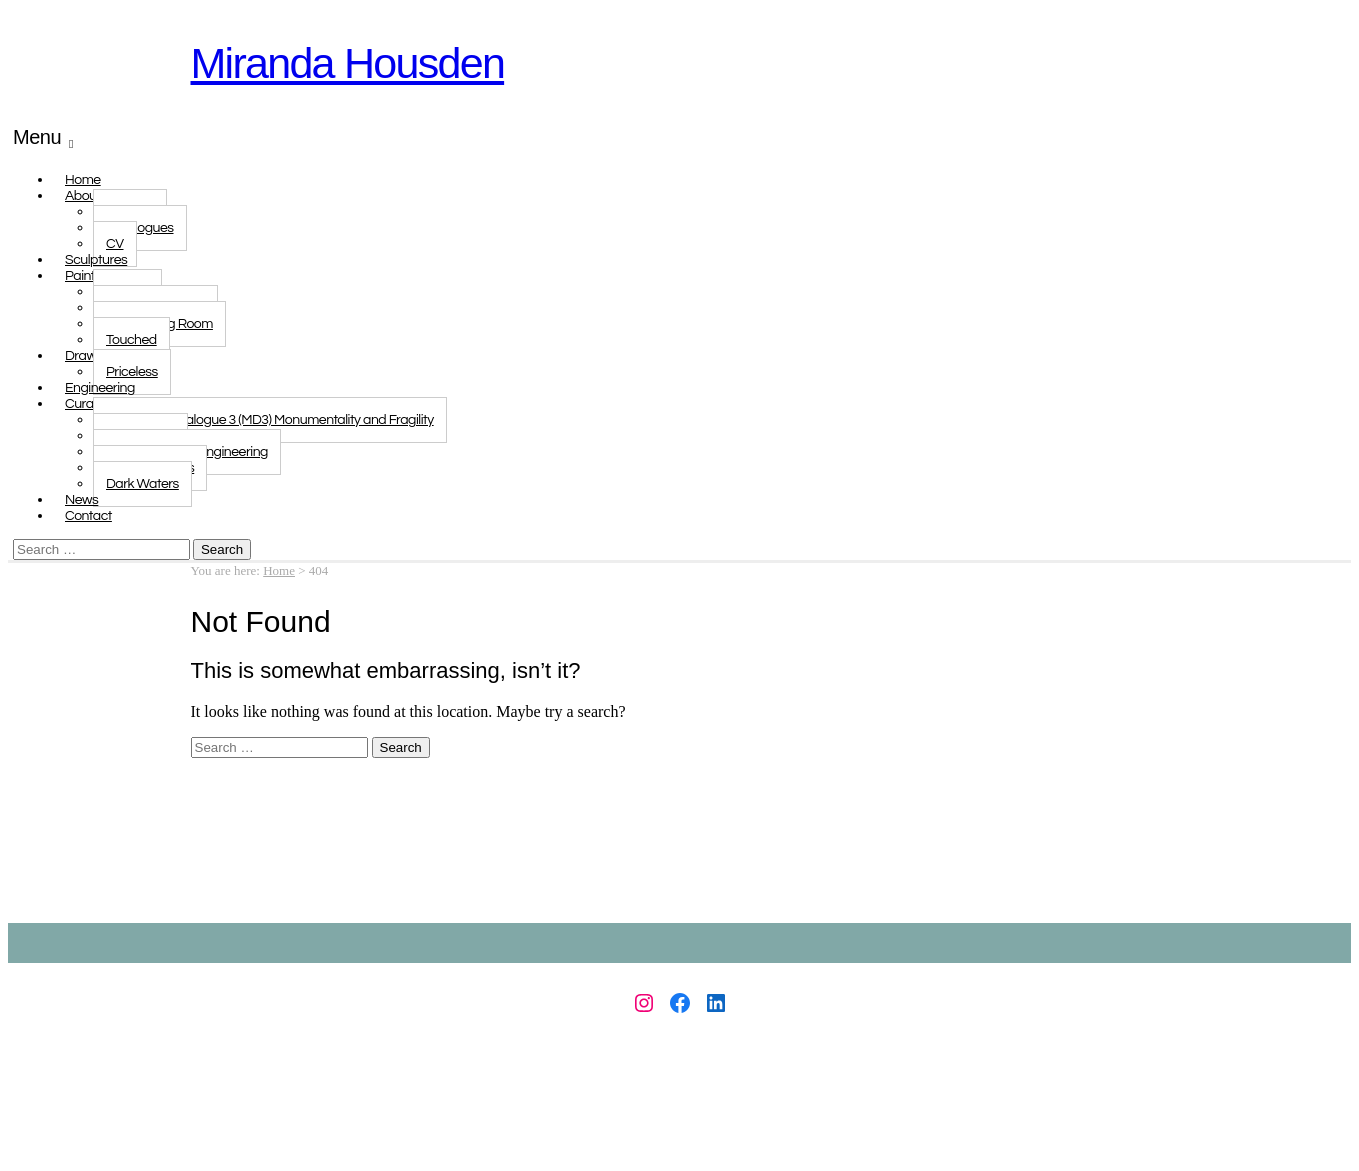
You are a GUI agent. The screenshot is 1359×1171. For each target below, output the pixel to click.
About (83, 196)
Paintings (92, 276)
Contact (88, 516)
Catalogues (140, 228)
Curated (89, 404)
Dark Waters (142, 484)
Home (279, 570)
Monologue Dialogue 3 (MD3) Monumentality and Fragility (270, 420)
